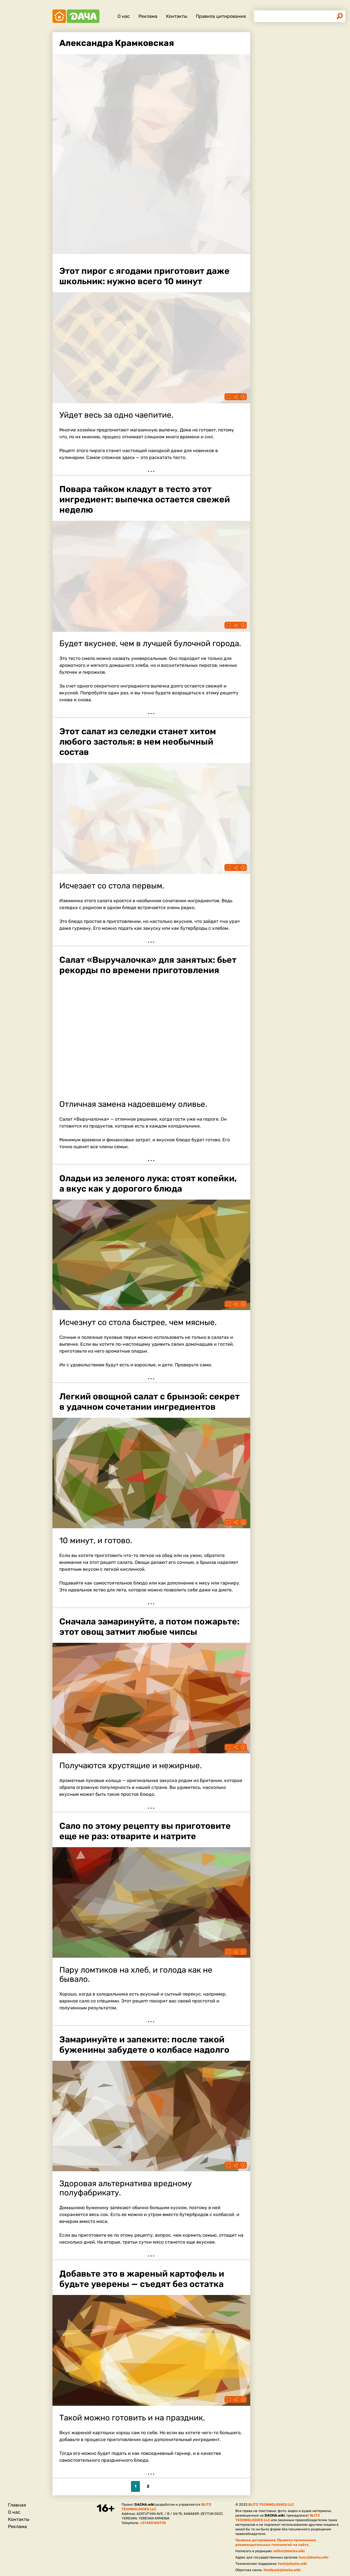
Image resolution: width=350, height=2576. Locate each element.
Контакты (176, 16)
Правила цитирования (221, 16)
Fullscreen (228, 396)
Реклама (147, 16)
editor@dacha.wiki (289, 2551)
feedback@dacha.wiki (281, 2570)
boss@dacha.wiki (313, 2557)
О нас (124, 16)
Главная (17, 2505)
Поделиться (235, 396)
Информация (243, 396)
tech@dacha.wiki (292, 2564)
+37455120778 (153, 2523)
